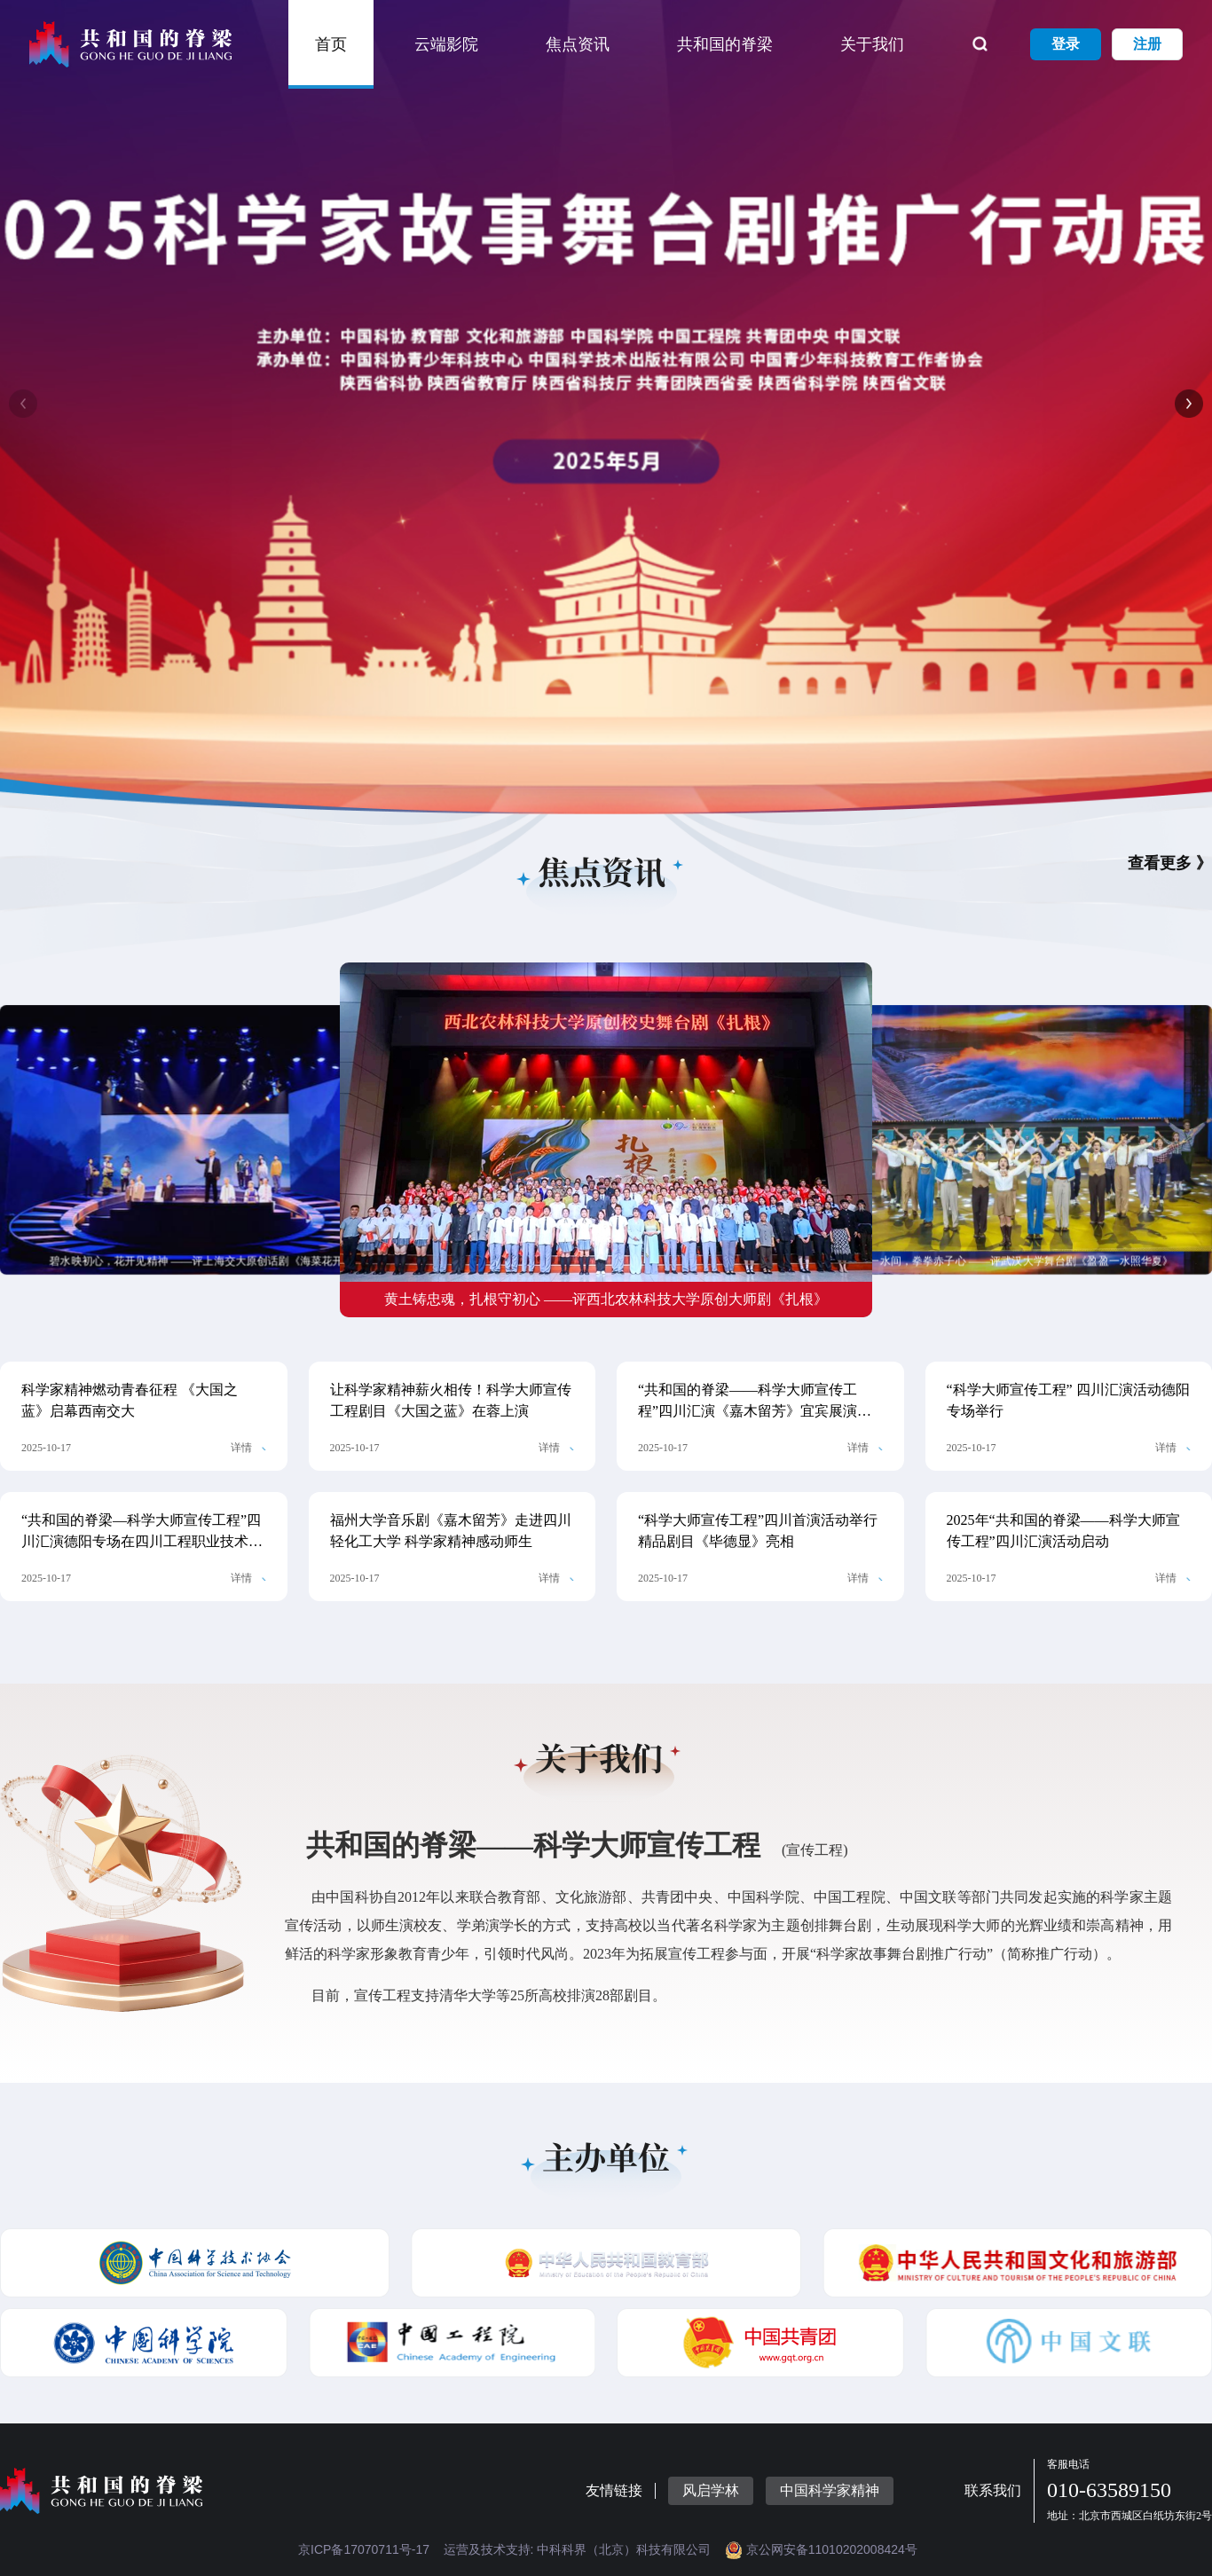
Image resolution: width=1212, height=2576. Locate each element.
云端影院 (446, 44)
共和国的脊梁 (725, 44)
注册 (1147, 43)
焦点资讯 (578, 44)
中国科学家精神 (829, 2490)
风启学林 (710, 2490)
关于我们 (872, 44)
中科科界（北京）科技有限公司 (624, 2549)
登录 (1065, 43)
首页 (331, 44)
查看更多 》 (1170, 863)
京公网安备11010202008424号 (821, 2549)
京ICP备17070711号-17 (363, 2549)
